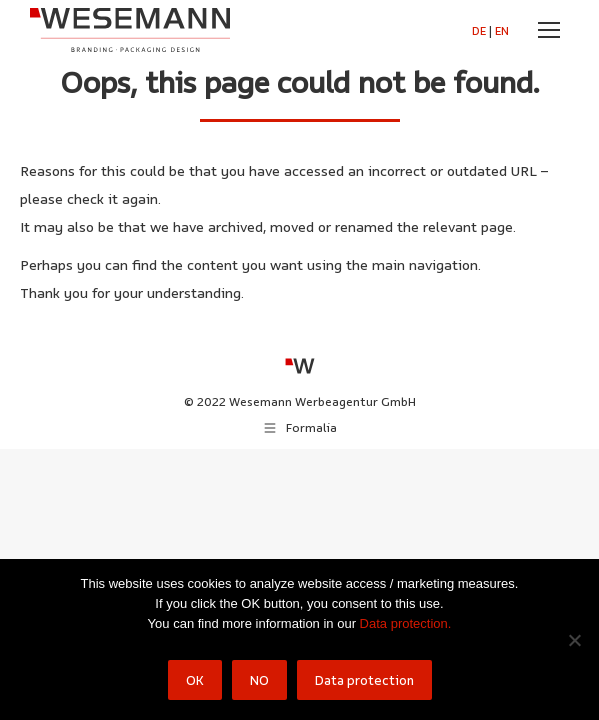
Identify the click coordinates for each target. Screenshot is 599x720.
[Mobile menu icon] (549, 30)
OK (195, 680)
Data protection (364, 680)
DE (479, 30)
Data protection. (406, 623)
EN (502, 30)
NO (259, 680)
